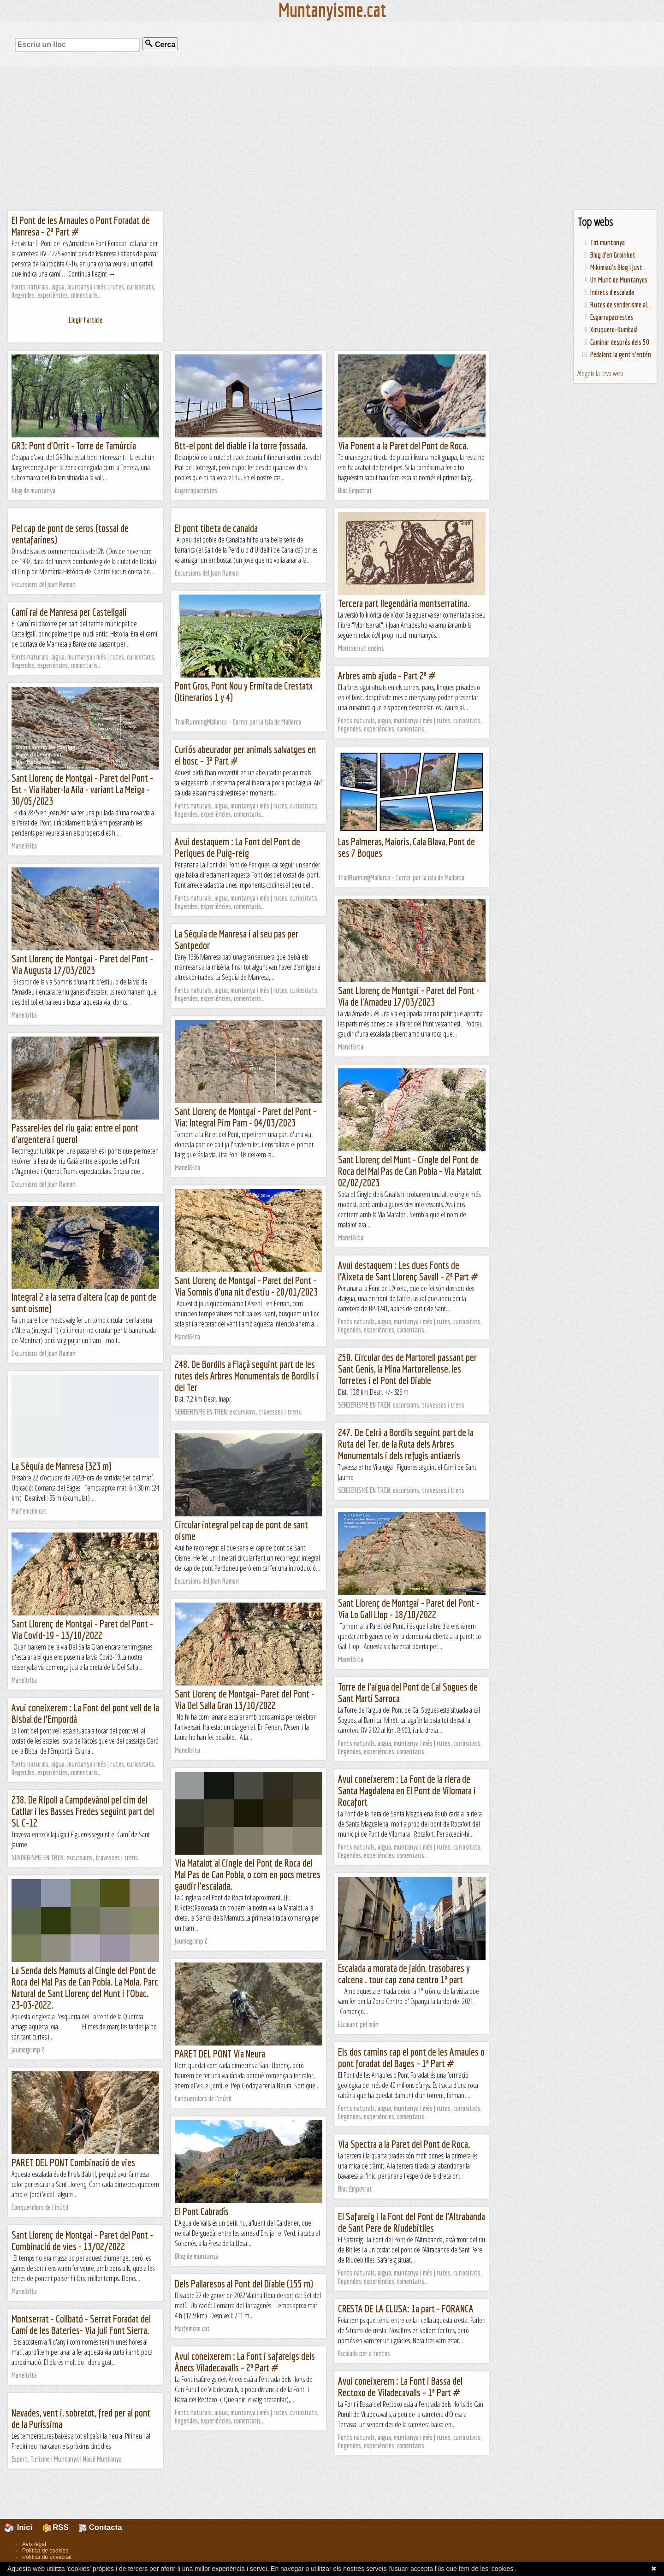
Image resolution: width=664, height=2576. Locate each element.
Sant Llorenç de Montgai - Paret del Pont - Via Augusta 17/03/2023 (82, 964)
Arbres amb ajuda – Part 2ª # (387, 675)
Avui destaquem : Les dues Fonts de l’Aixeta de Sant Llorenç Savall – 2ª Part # (408, 1270)
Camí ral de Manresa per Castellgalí (69, 612)
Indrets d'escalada (612, 292)
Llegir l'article (85, 320)
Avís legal (34, 2544)
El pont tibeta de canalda (216, 528)
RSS (56, 2527)
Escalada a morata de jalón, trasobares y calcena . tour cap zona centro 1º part (404, 1973)
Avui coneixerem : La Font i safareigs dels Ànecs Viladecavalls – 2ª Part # (245, 2361)
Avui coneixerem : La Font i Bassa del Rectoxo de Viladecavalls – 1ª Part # (400, 2386)
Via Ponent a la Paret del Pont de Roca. (403, 445)
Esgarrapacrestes (611, 317)
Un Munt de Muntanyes (618, 280)
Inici (23, 2527)
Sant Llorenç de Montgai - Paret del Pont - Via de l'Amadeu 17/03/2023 (409, 996)
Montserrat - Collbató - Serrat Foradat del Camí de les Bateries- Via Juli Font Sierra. (81, 2324)
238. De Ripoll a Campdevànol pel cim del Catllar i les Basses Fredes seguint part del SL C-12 (83, 1811)
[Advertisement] (332, 138)
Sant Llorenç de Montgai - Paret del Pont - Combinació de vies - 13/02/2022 (82, 2240)
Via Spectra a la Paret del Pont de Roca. (404, 2144)
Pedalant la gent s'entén (620, 354)
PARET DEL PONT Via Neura (220, 2053)
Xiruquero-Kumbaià (614, 329)
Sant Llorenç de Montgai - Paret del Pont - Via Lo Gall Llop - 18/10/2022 (409, 1608)
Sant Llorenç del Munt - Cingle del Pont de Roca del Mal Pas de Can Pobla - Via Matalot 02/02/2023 (410, 1171)
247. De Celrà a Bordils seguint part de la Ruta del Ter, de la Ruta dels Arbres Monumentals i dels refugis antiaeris (406, 1444)
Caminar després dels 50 (619, 342)
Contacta (100, 2527)
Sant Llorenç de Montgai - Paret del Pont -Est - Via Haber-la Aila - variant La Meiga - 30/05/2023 (82, 789)
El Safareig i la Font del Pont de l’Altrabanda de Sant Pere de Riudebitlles (411, 2222)
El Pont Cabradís (202, 2211)
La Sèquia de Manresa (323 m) (62, 1466)
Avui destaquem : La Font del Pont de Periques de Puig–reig (237, 847)
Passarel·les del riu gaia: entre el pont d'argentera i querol (75, 1133)
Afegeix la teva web (600, 373)
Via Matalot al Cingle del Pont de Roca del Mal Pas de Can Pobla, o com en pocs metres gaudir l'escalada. (247, 1874)
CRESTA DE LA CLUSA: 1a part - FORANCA (406, 2308)
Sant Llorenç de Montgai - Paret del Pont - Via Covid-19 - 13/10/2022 (82, 1629)
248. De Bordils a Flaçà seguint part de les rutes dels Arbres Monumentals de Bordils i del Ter (247, 1375)
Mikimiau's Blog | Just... (618, 267)
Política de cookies (45, 2550)
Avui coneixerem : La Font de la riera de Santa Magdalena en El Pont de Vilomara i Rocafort (407, 1790)
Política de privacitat (46, 2557)
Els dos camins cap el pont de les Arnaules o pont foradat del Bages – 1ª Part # (411, 2057)
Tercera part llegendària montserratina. (404, 603)
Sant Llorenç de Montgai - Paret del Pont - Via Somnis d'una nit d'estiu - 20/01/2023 (246, 1285)
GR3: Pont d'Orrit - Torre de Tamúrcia (74, 445)
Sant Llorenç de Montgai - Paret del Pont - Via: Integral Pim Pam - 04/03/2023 (245, 1116)
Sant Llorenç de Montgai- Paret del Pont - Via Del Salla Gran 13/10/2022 (244, 1699)
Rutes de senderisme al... (620, 305)
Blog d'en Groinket (612, 255)
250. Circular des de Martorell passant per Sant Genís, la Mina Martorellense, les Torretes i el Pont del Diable (407, 1368)
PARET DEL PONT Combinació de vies (73, 2162)
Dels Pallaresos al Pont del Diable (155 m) (244, 2283)
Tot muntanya (607, 242)
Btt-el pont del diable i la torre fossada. (241, 445)
